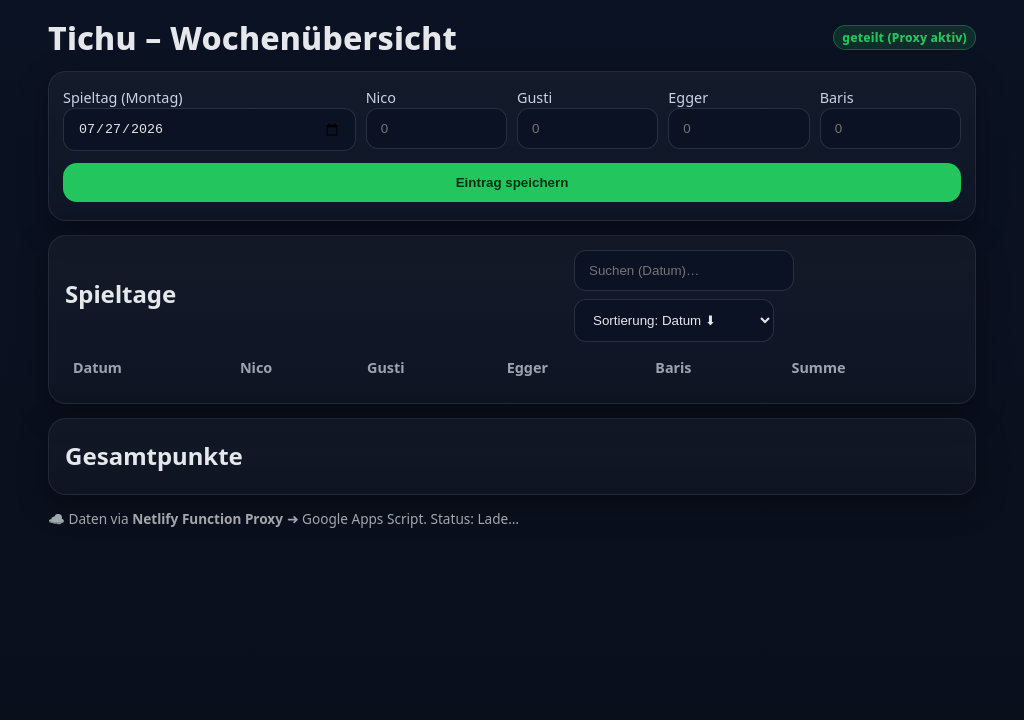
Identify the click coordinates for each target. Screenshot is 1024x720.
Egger (688, 97)
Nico (381, 97)
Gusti (534, 97)
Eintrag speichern (512, 185)
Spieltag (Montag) (123, 97)
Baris (837, 97)
